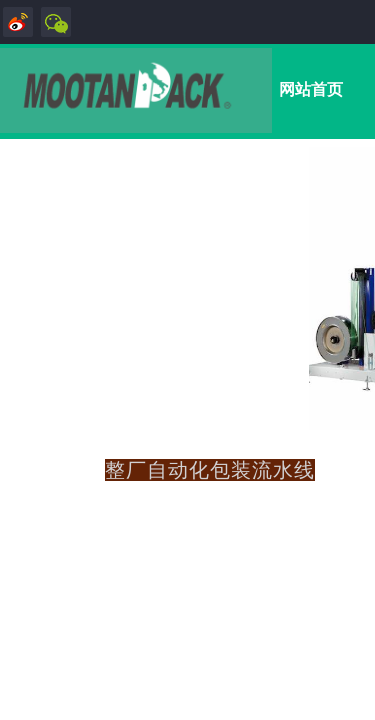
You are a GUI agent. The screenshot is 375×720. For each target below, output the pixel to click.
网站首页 (311, 89)
